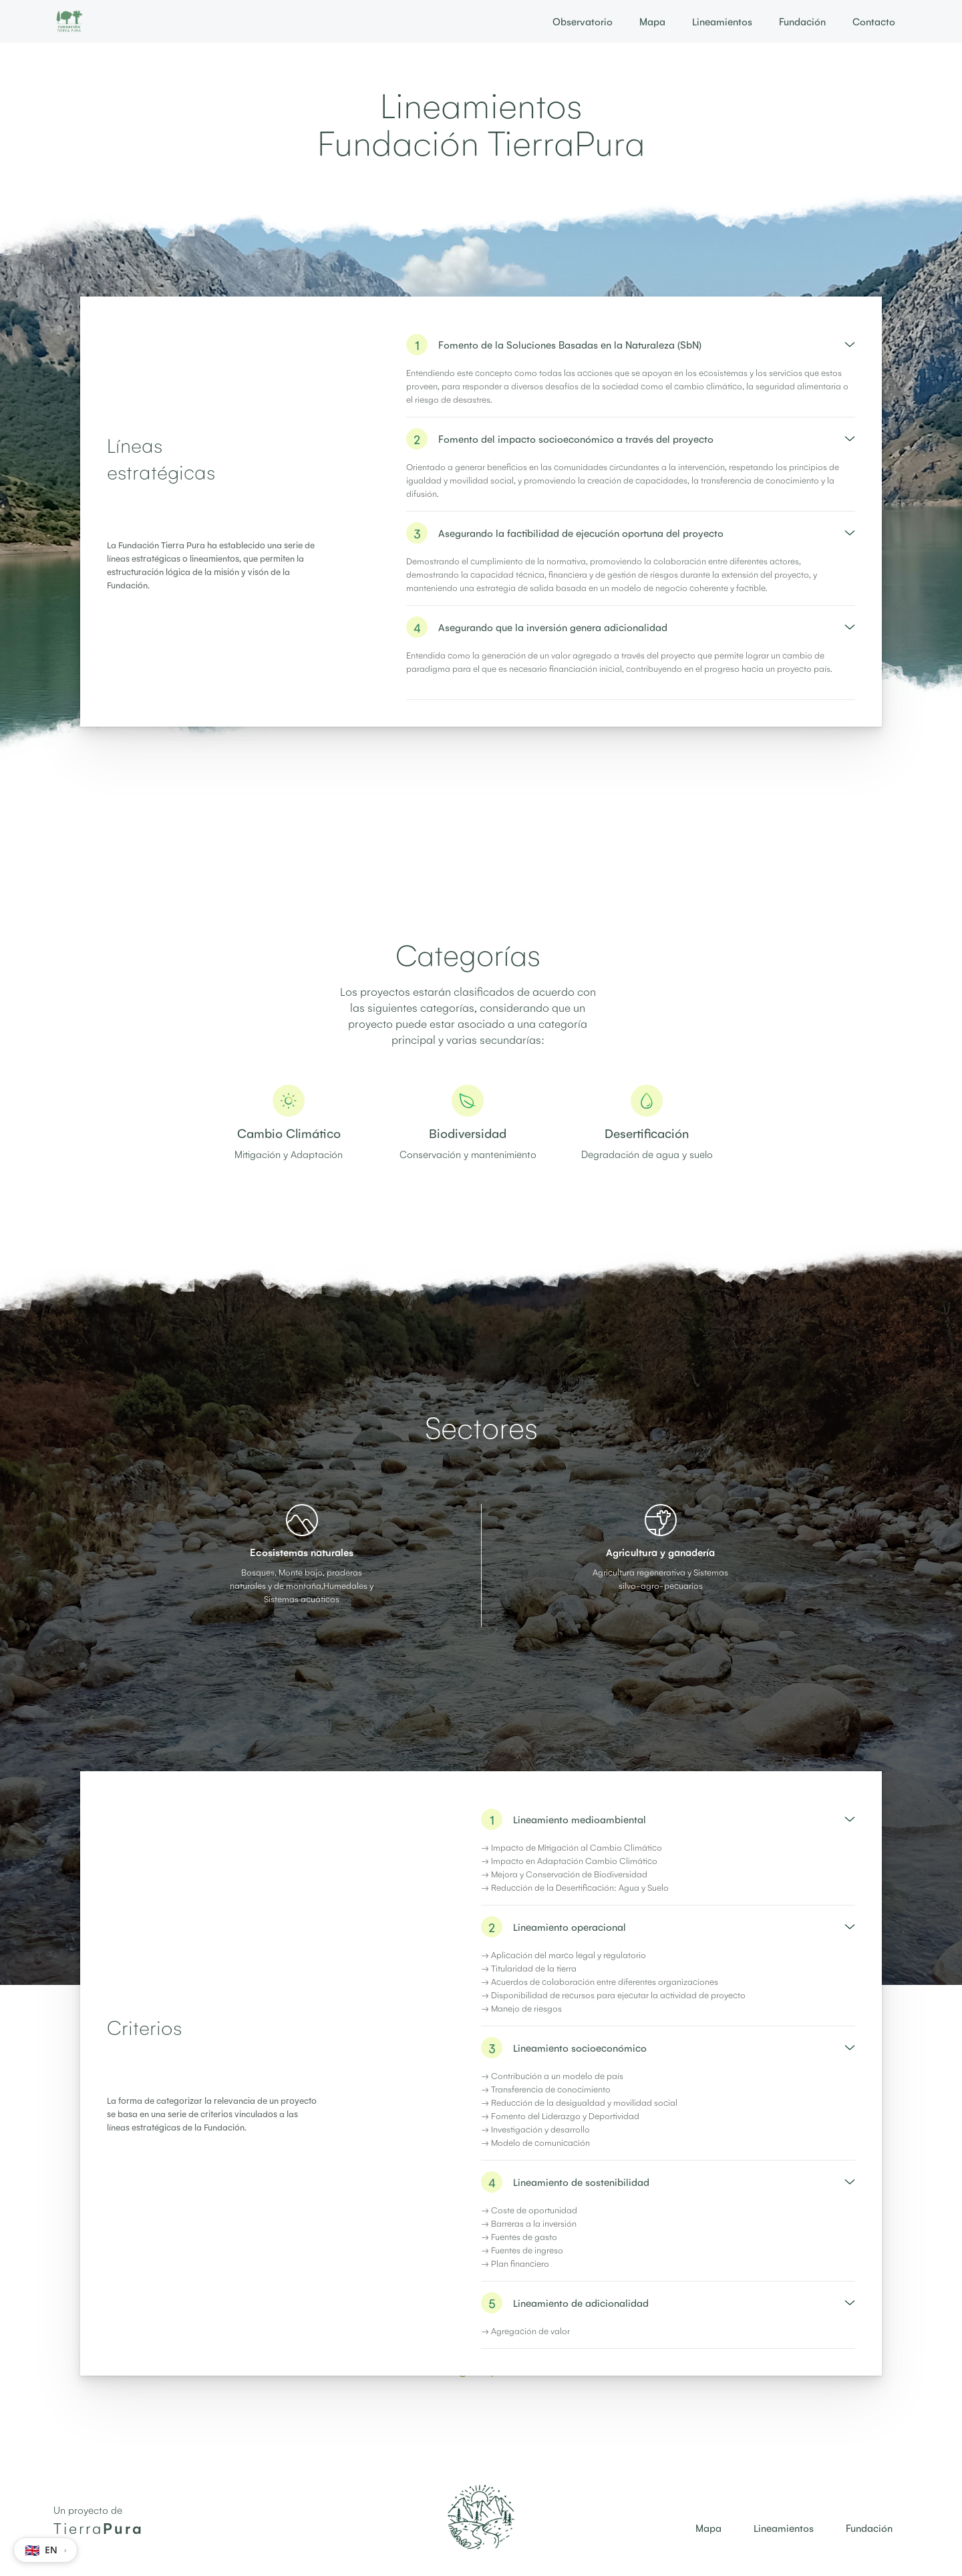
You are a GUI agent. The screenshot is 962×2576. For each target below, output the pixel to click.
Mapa (652, 21)
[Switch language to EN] (45, 2550)
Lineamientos (722, 21)
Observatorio (582, 21)
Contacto (873, 21)
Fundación (802, 21)
